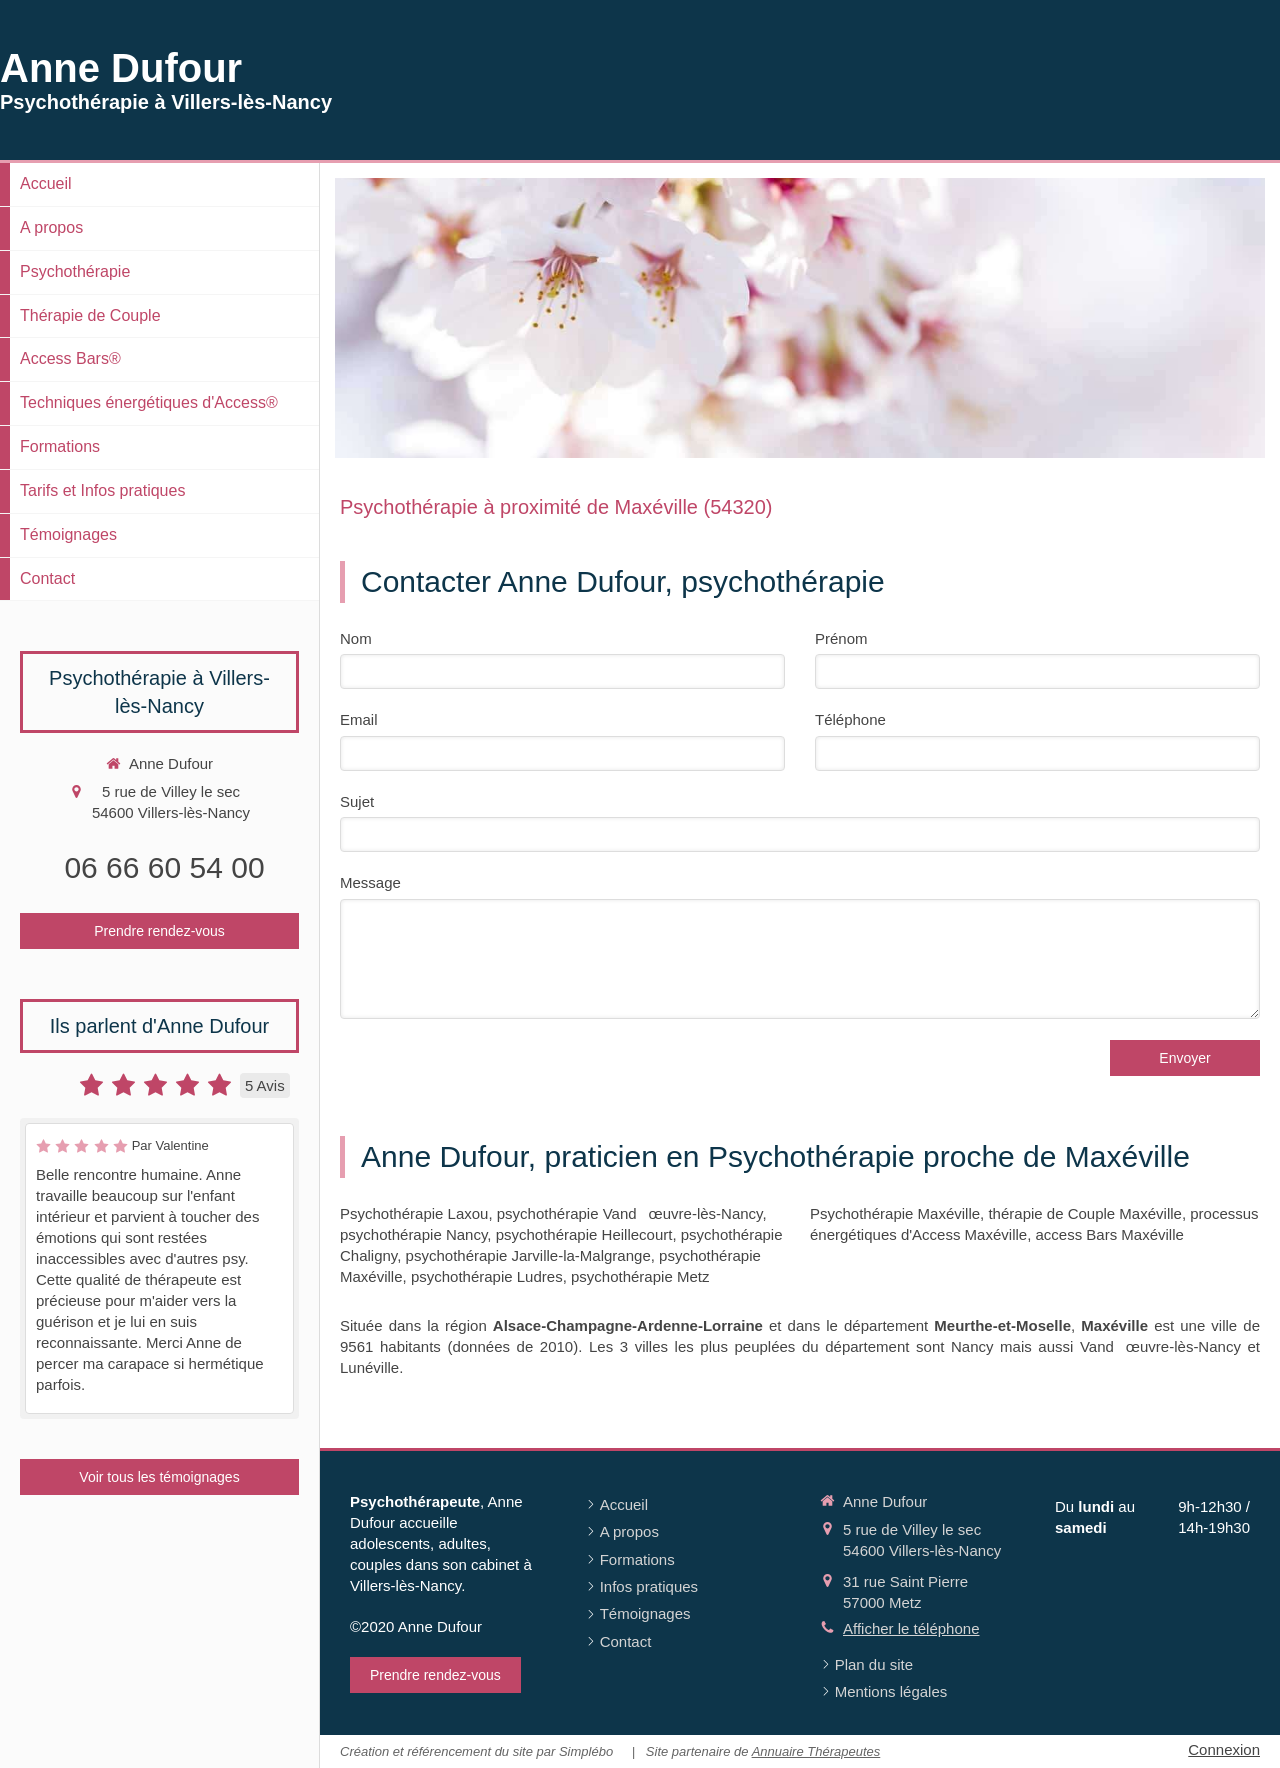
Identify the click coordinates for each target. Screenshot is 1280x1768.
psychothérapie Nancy (413, 1234)
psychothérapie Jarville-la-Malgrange (528, 1255)
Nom (356, 638)
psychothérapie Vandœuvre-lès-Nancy (630, 1213)
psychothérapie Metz (640, 1276)
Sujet (357, 801)
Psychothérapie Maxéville (895, 1213)
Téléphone (850, 719)
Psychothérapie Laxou (414, 1213)
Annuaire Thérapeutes (816, 1751)
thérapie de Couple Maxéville (1084, 1213)
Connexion (1224, 1749)
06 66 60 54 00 (164, 867)
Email (359, 719)
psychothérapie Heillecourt (584, 1234)
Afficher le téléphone (911, 1628)
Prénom (841, 638)
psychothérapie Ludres (487, 1276)
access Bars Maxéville (1110, 1234)
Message (370, 882)
